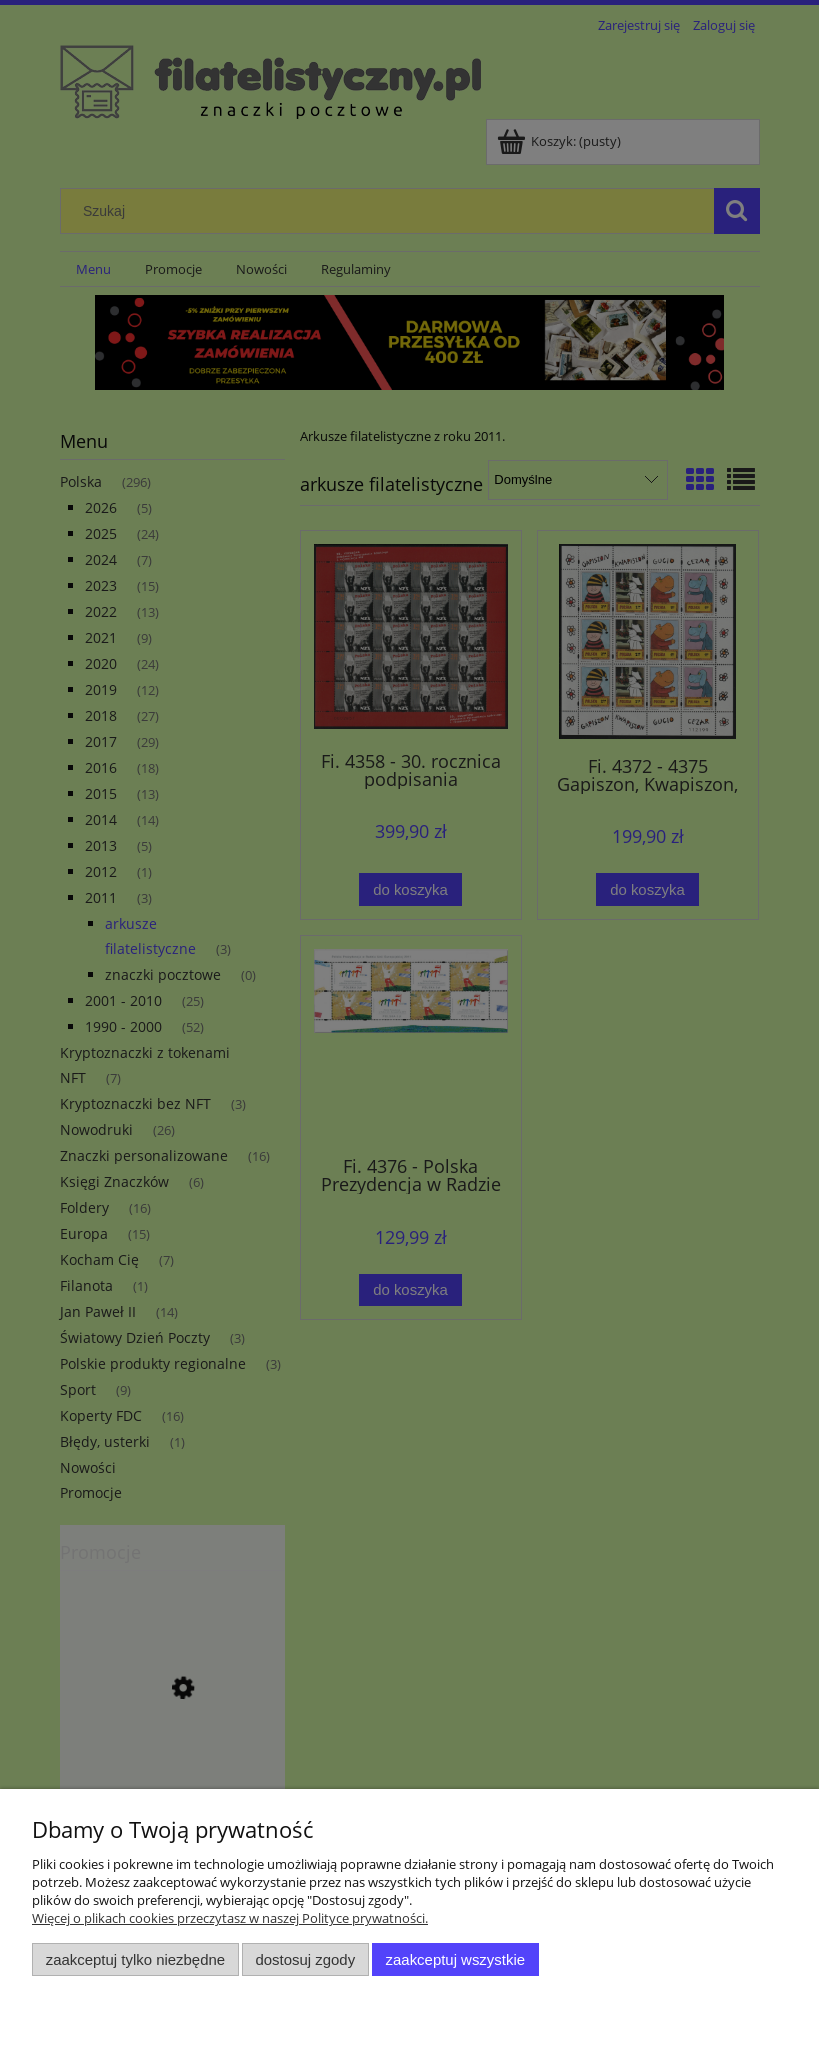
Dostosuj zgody (305, 1959)
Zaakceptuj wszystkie (455, 1959)
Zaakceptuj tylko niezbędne (135, 1959)
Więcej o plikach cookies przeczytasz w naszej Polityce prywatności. (230, 1918)
